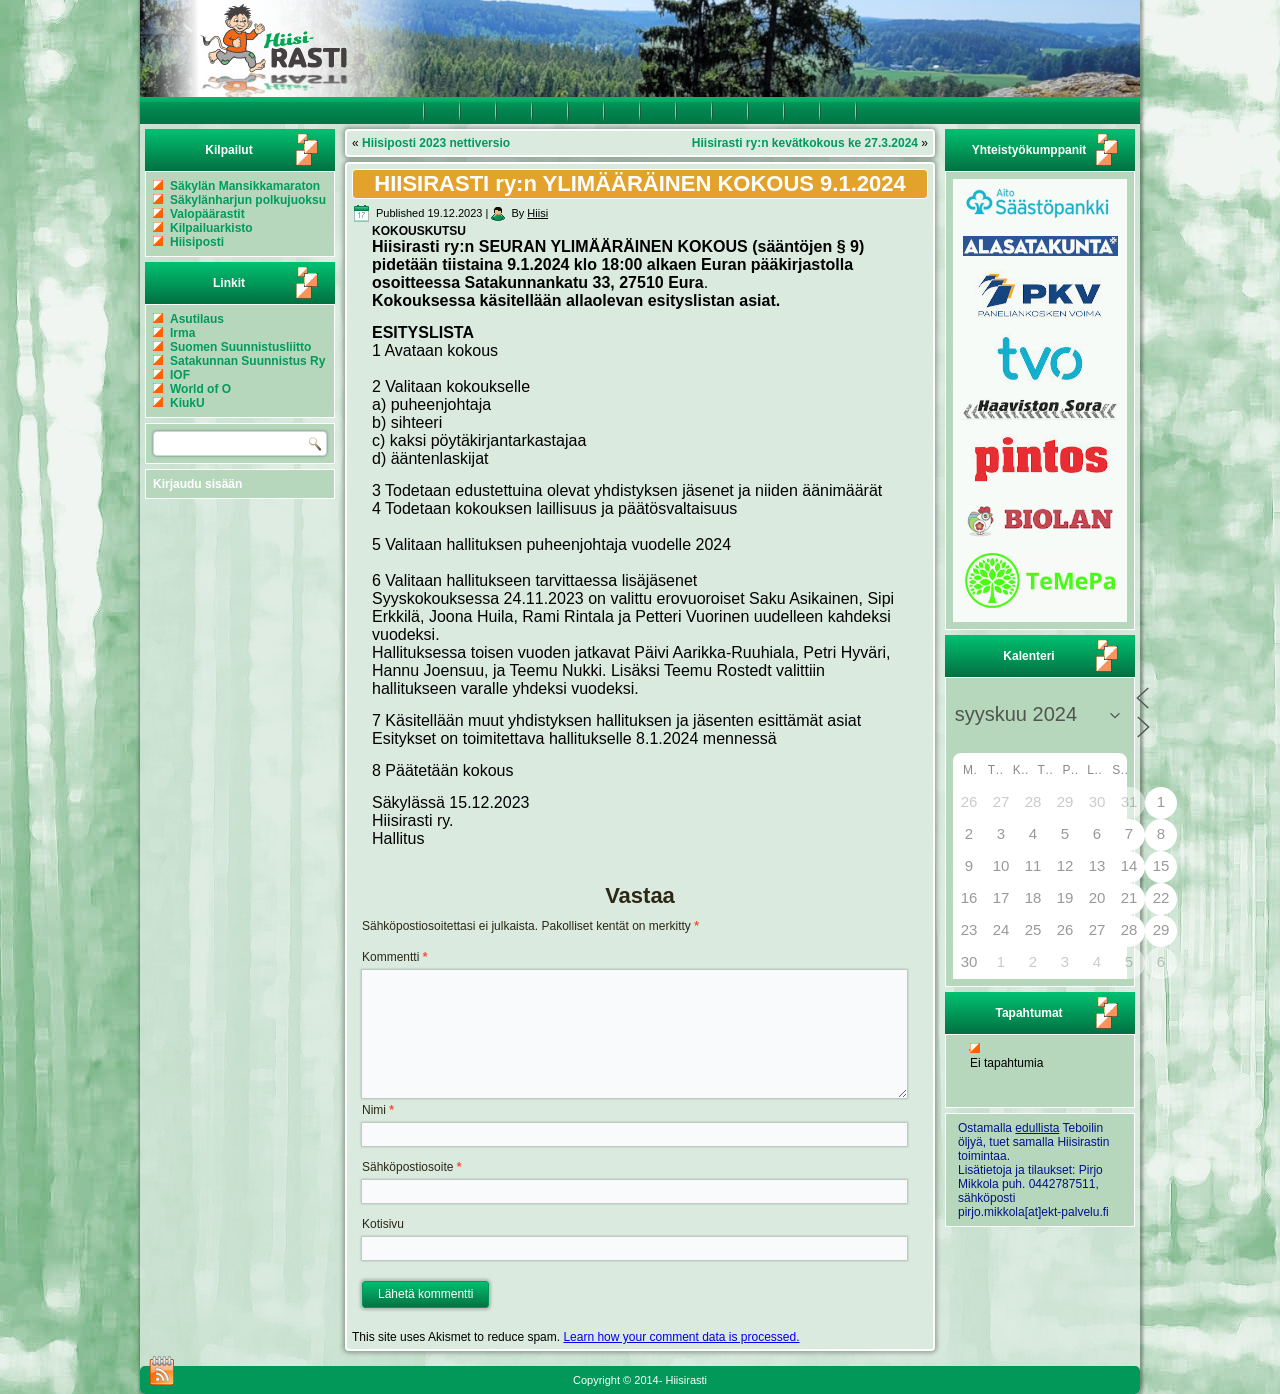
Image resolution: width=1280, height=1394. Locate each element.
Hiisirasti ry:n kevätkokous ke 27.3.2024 (805, 143)
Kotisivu (383, 1224)
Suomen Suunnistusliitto (240, 347)
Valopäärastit (207, 214)
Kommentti (394, 957)
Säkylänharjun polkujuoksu (248, 200)
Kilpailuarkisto (211, 228)
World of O (200, 389)
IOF (180, 375)
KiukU (187, 403)
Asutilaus (197, 319)
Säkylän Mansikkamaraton (245, 186)
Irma (182, 333)
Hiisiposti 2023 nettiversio (436, 143)
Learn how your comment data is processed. (681, 1337)
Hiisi (537, 213)
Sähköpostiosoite (411, 1167)
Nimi (378, 1110)
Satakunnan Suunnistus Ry (247, 361)
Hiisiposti (197, 242)
